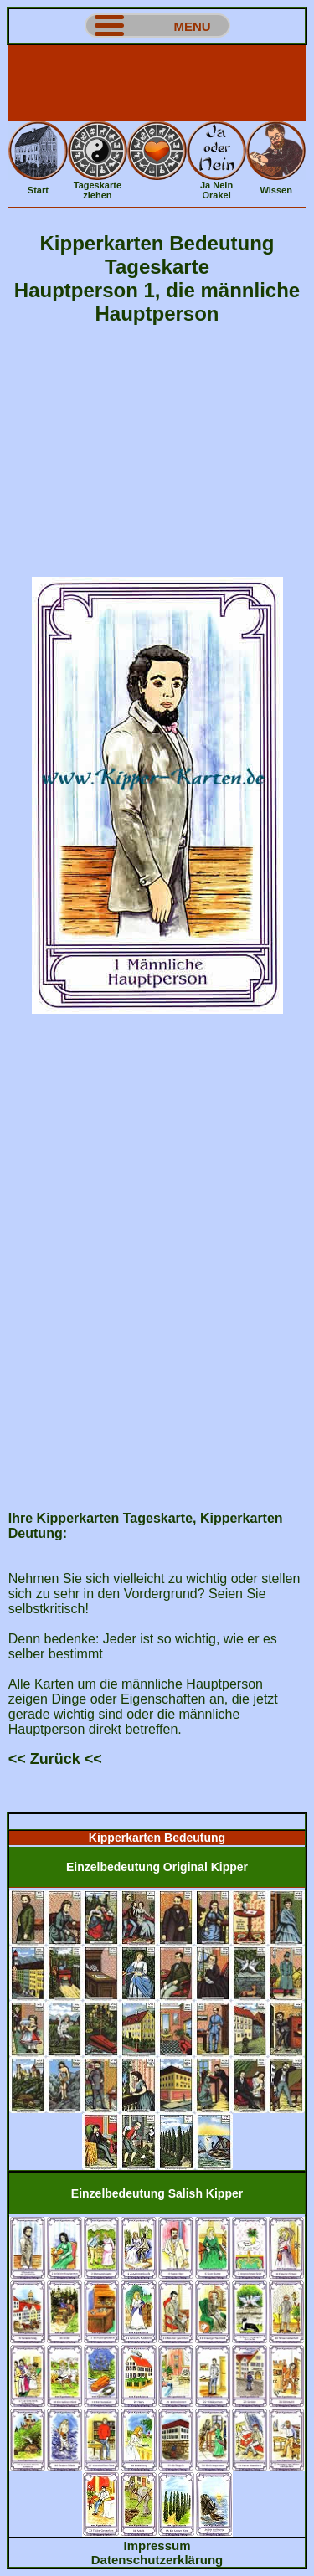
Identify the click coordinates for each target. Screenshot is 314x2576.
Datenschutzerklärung (157, 2560)
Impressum (156, 2545)
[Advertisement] (157, 83)
